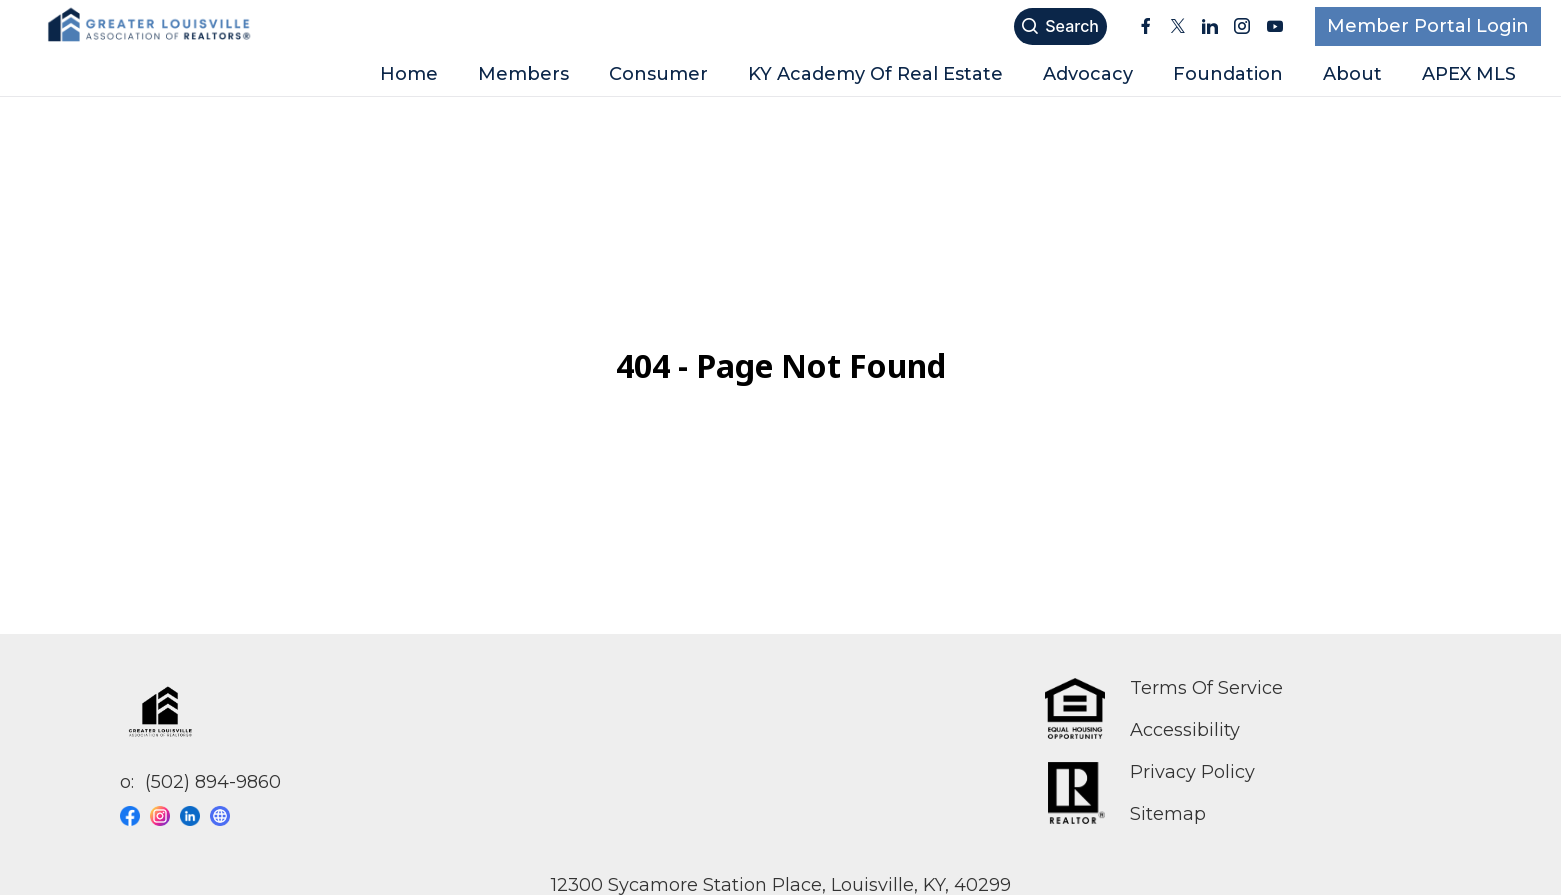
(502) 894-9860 (213, 782)
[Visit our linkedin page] (195, 816)
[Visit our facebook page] (135, 816)
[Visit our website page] (225, 816)
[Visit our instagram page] (165, 816)
